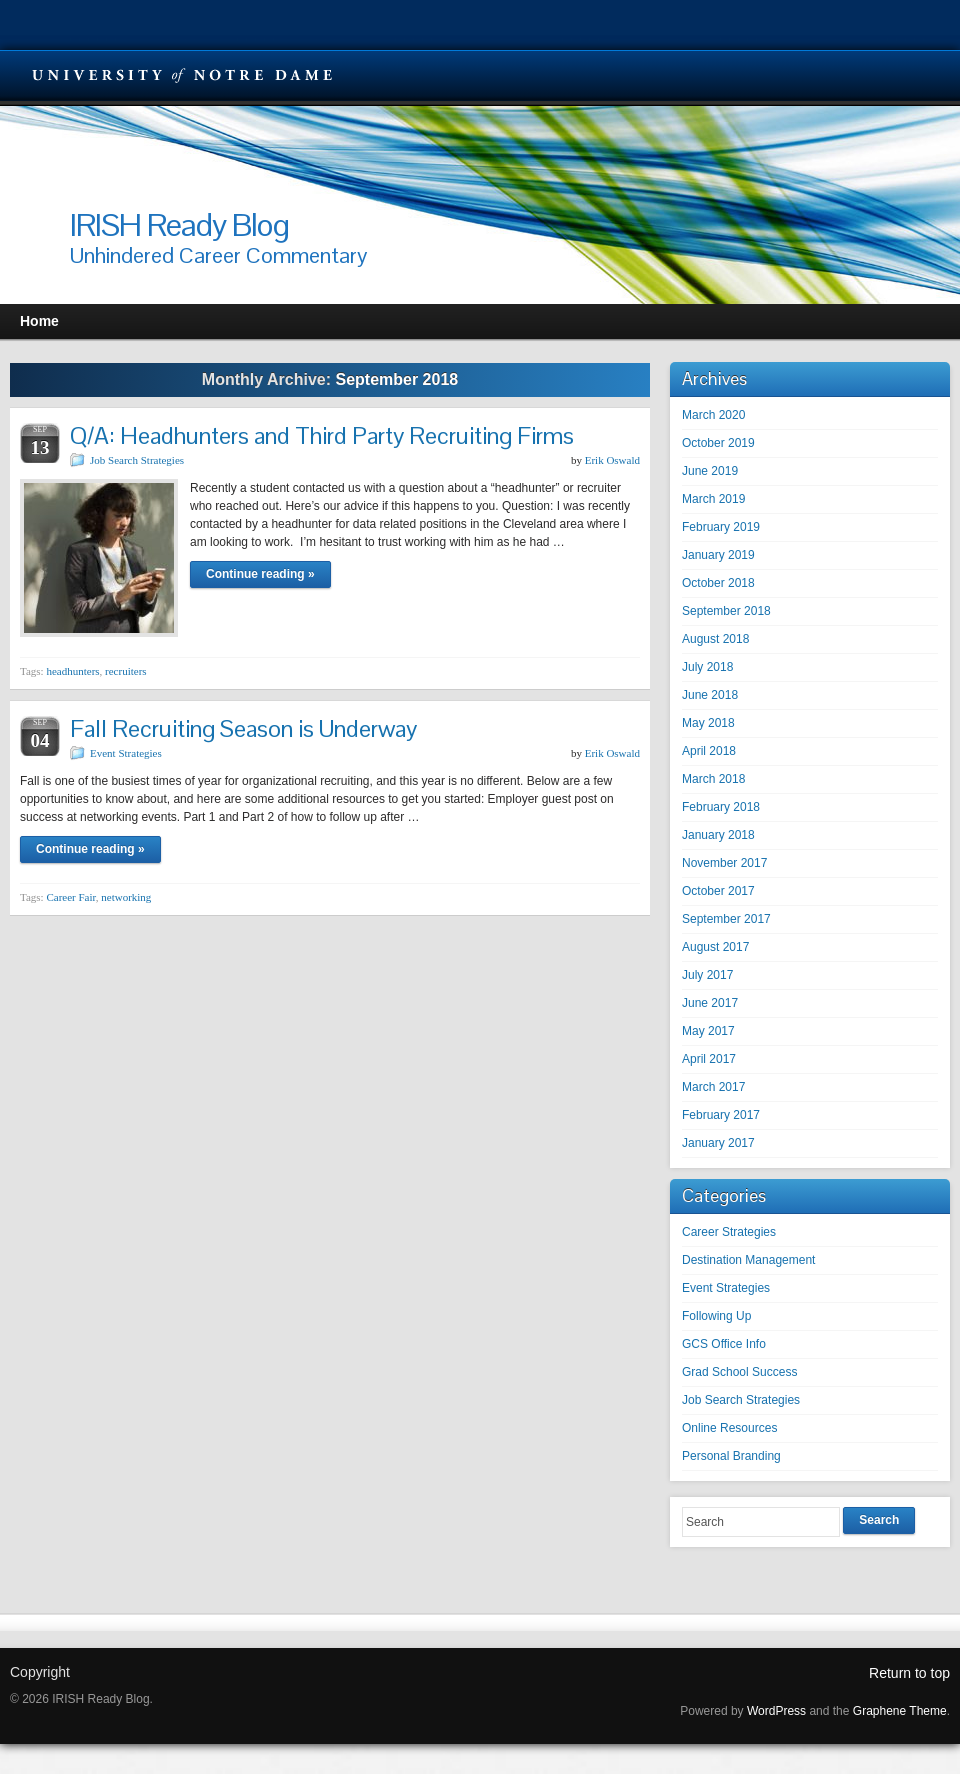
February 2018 (721, 807)
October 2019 (718, 443)
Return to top (909, 1673)
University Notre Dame (182, 75)
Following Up (716, 1316)
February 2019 (721, 527)
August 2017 (715, 947)
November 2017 (724, 863)
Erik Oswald (612, 460)
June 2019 (710, 471)
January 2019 (718, 555)
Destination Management (748, 1260)
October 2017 (718, 891)
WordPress (776, 1711)
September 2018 (726, 611)
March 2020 (713, 415)
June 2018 (710, 695)
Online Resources (729, 1428)
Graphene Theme (900, 1711)
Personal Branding (731, 1456)
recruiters (126, 671)
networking (126, 897)
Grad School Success (739, 1372)
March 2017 (713, 1087)
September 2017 (726, 919)
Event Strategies (126, 753)
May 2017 (708, 1031)
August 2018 (715, 639)
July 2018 (707, 667)
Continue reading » (260, 574)
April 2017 (709, 1059)
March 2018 (713, 779)
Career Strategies (729, 1232)
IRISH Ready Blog (179, 224)
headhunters (72, 671)
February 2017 (721, 1115)
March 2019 (713, 499)
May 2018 (708, 723)
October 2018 (718, 583)
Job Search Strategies (137, 460)
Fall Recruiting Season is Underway (243, 728)
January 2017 (718, 1143)
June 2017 (710, 1003)
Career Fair (70, 897)
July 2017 (707, 975)
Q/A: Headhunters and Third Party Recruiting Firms (322, 435)
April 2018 (709, 751)
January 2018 (718, 835)
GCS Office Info (724, 1344)
